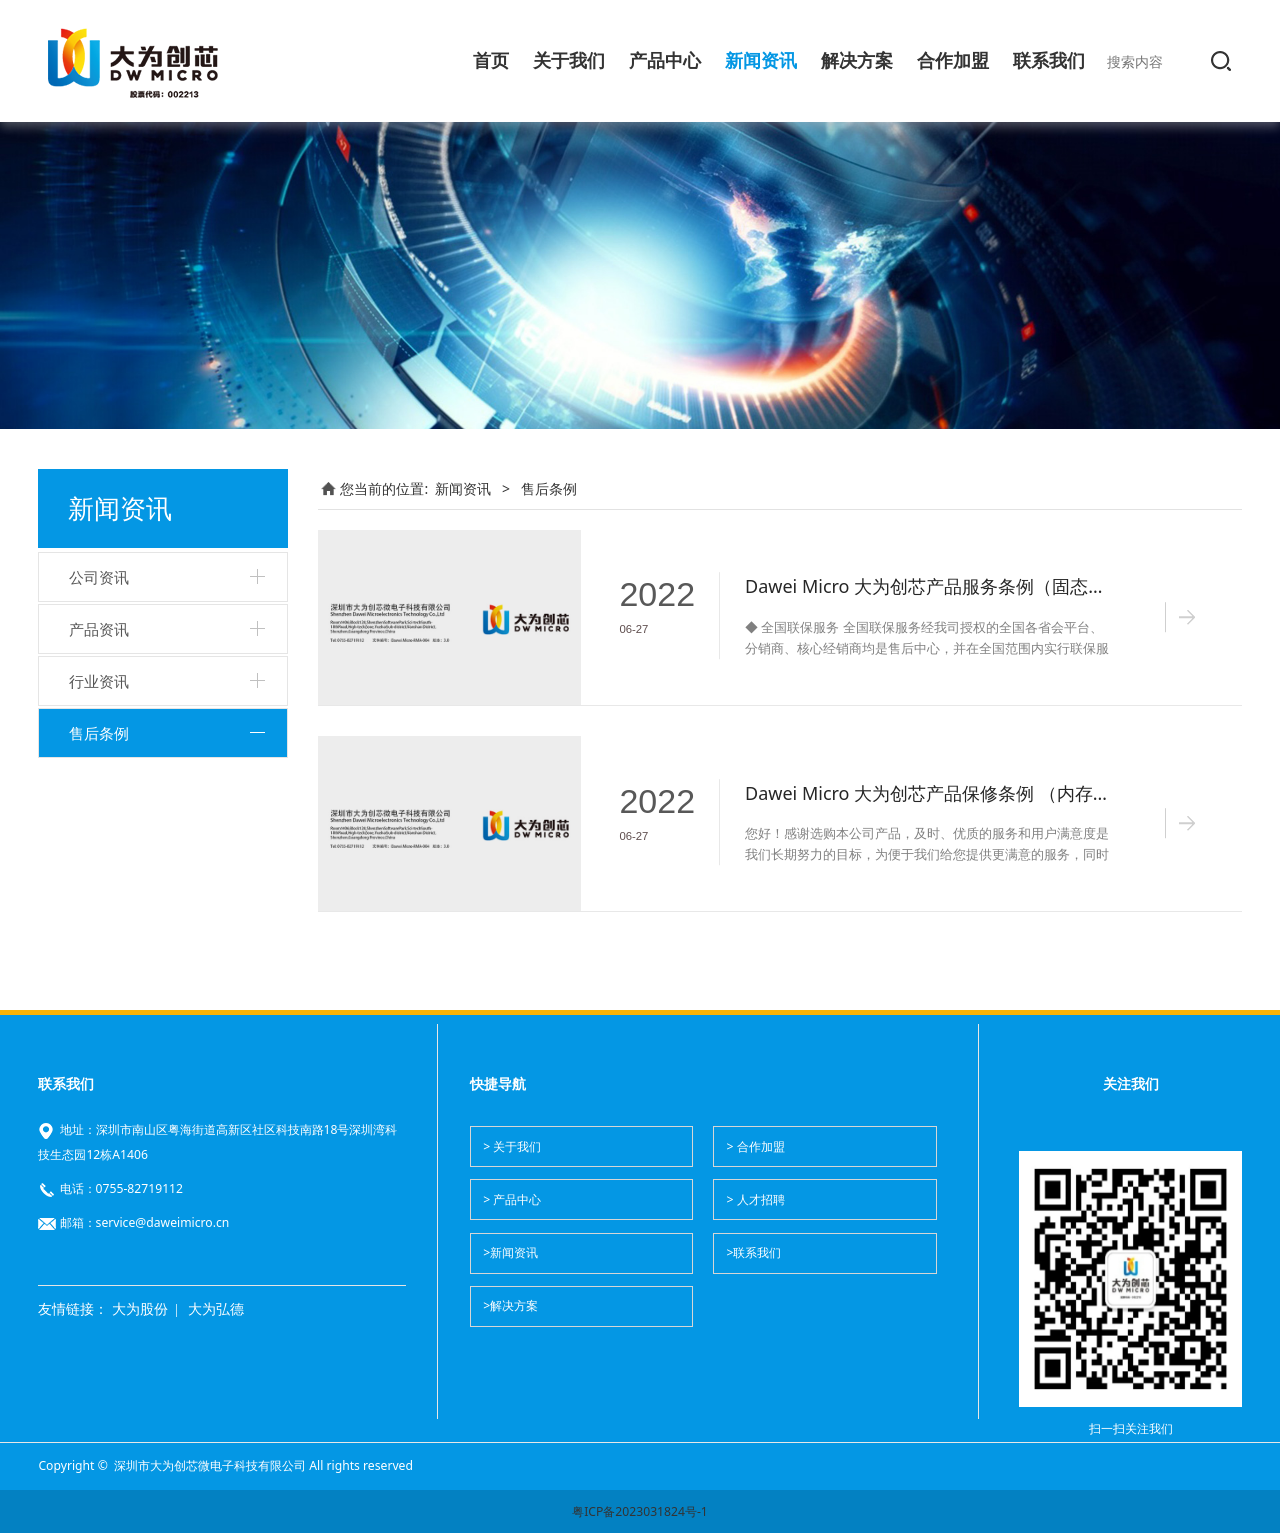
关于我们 (569, 61)
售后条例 (99, 733)
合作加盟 (953, 61)
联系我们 (1049, 61)
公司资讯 (99, 577)
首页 (491, 61)
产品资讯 (99, 629)
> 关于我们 (512, 1146)
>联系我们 (753, 1252)
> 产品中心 (512, 1199)
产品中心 (665, 61)
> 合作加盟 (755, 1146)
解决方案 (857, 61)
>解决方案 (510, 1305)
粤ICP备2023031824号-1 (640, 1511)
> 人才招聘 (755, 1199)
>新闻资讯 (510, 1252)
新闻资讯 (761, 61)
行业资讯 (99, 681)
